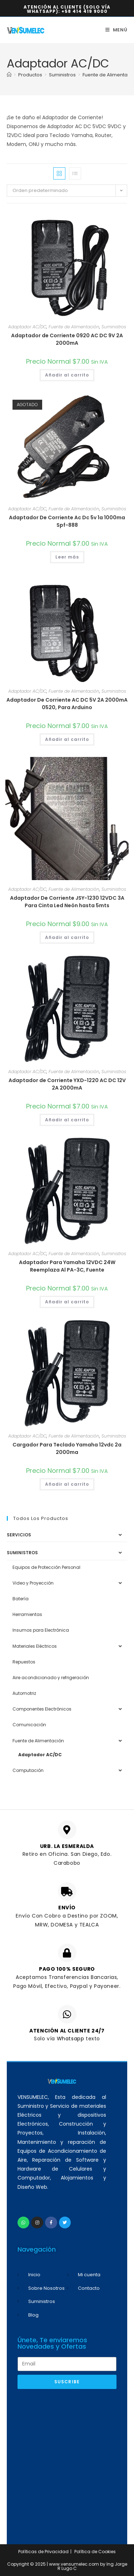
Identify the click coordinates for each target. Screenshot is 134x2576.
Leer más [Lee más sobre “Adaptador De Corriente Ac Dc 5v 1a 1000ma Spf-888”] (67, 557)
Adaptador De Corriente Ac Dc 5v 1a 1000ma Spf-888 (67, 521)
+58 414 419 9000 (84, 11)
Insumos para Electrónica (41, 1630)
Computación (28, 1770)
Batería (21, 1599)
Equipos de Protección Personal (46, 1567)
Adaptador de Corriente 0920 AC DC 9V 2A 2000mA (67, 339)
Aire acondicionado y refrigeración (51, 1678)
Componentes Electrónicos (42, 1709)
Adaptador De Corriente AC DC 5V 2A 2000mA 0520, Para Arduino (67, 703)
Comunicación (29, 1725)
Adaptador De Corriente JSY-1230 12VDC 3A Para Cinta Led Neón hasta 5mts (67, 901)
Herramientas (27, 1614)
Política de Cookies (95, 2552)
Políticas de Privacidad (43, 2552)
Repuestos (24, 1662)
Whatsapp (71, 2038)
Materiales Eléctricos (35, 1646)
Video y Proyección (33, 1583)
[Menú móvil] (116, 29)
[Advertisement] (67, 2463)
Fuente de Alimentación (74, 327)
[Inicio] (9, 74)
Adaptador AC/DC (27, 327)
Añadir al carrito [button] (67, 375)
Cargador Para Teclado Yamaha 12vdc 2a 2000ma (67, 1448)
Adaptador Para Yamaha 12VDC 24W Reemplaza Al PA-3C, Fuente (67, 1266)
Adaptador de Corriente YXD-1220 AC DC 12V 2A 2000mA (67, 1084)
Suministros (113, 327)
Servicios (19, 1535)
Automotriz (24, 1693)
